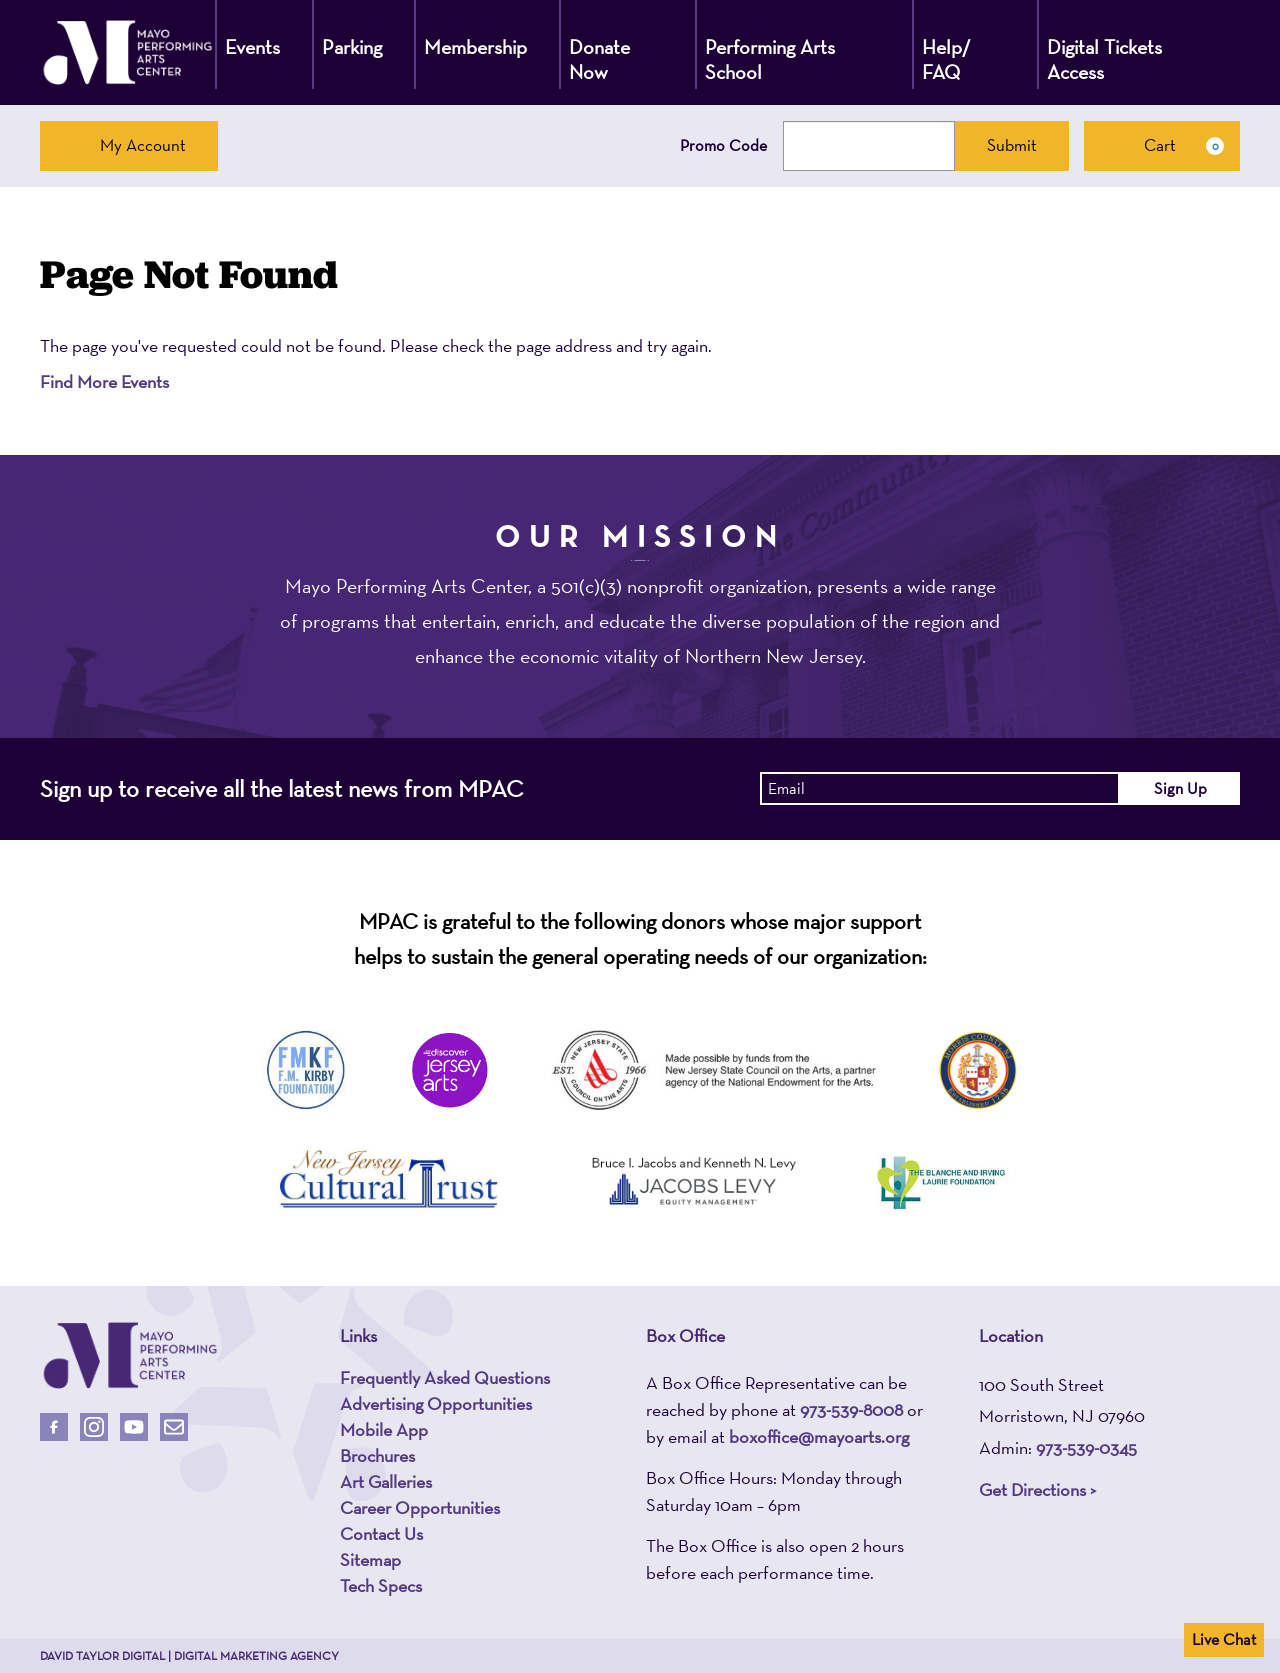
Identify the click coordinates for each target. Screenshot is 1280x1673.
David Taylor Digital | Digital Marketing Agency (189, 1656)
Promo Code (723, 146)
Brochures (377, 1456)
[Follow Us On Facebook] (54, 1427)
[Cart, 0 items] (1162, 146)
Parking (352, 47)
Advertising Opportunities (436, 1404)
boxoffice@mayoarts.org (819, 1436)
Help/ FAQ (946, 59)
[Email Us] (174, 1427)
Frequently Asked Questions (445, 1378)
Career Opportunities (420, 1508)
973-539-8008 (851, 1409)
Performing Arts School (770, 59)
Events (252, 47)
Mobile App (384, 1430)
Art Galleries (386, 1482)
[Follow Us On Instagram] (94, 1427)
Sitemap (370, 1560)
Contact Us (381, 1534)
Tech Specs (381, 1586)
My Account (129, 145)
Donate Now (599, 59)
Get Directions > (1037, 1489)
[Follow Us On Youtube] (134, 1427)
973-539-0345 (1086, 1447)
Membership (475, 47)
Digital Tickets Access (1104, 59)
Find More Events (104, 381)
